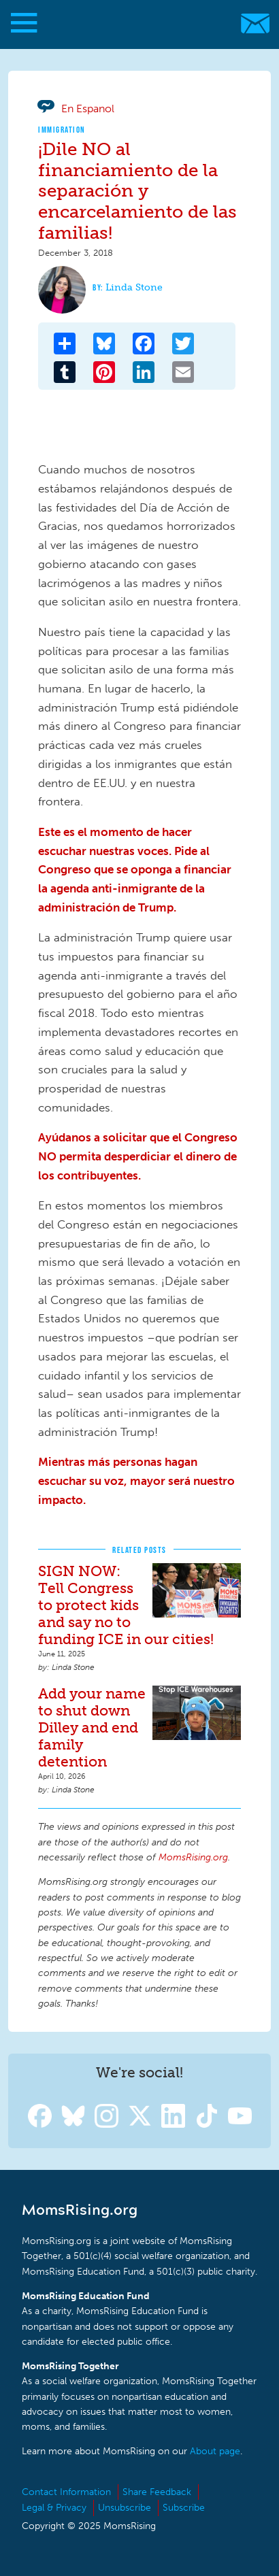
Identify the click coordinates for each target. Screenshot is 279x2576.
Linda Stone (134, 287)
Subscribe (184, 2507)
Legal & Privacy (54, 2507)
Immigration (62, 129)
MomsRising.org (132, 23)
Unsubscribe (124, 2507)
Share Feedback (156, 2492)
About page (215, 2451)
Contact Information (66, 2492)
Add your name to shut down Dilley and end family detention (92, 1727)
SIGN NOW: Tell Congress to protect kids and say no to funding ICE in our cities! (126, 1604)
